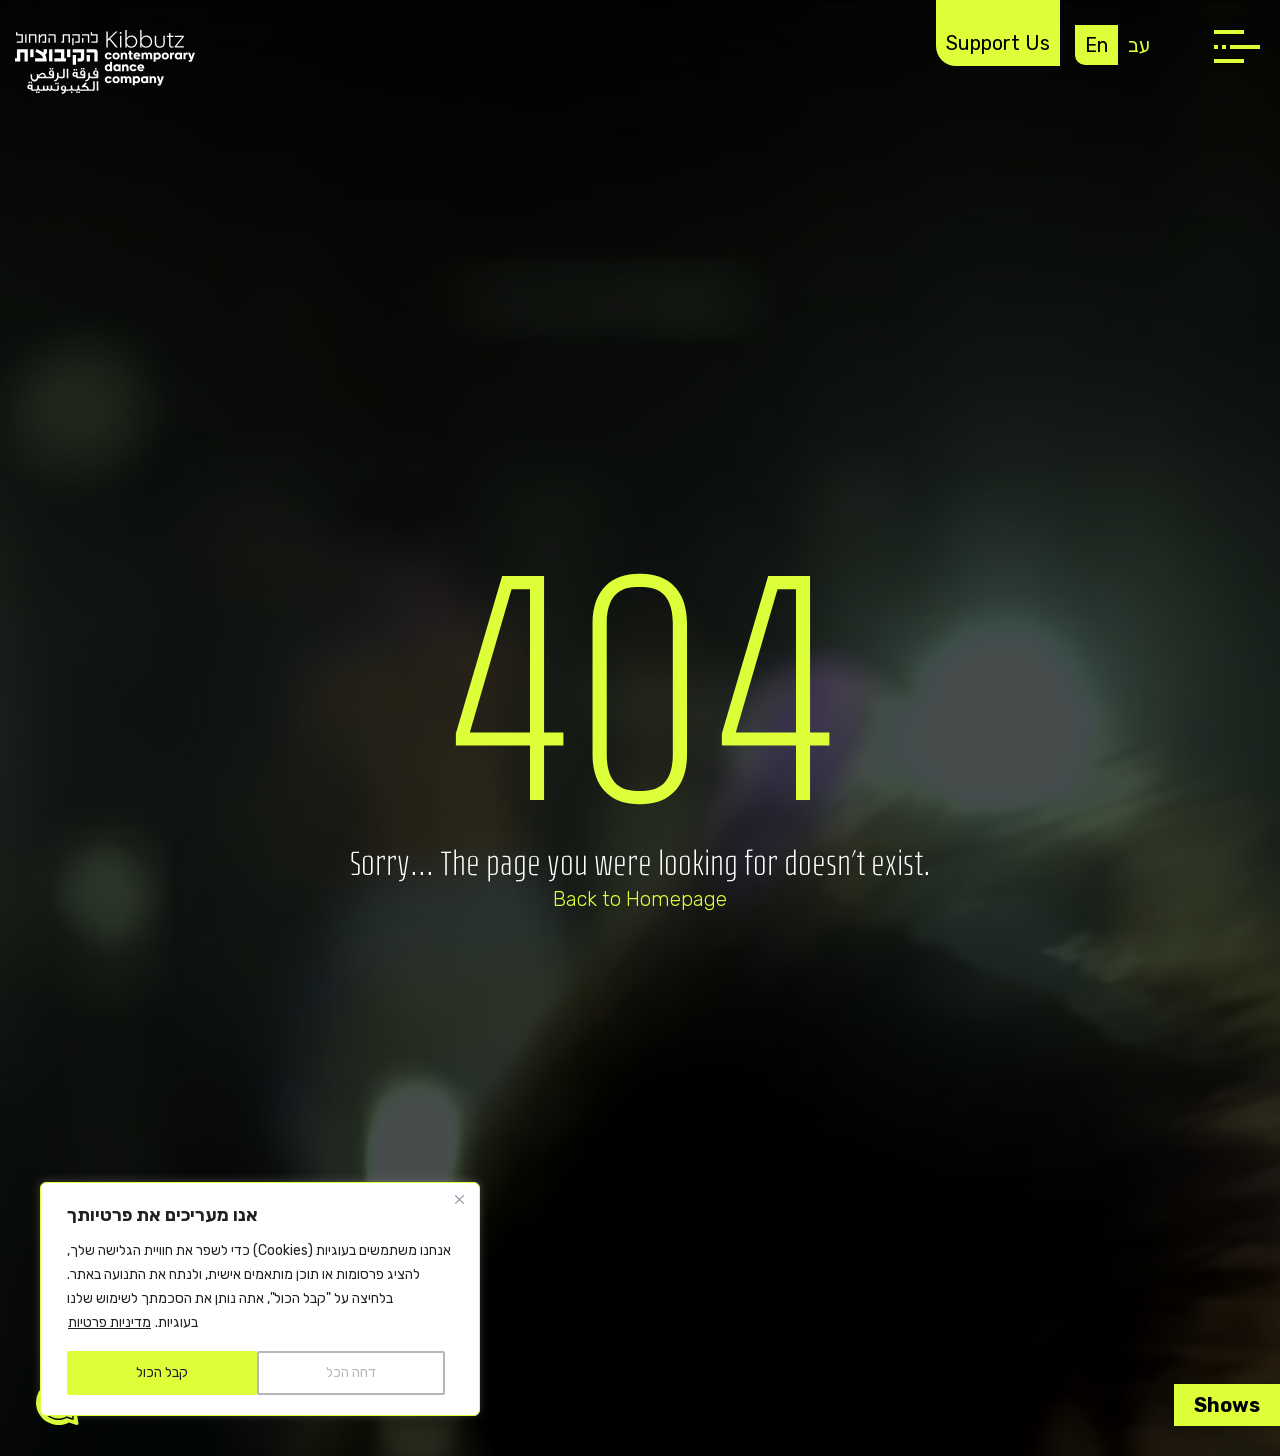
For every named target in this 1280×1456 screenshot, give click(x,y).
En (1096, 45)
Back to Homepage (640, 899)
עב (1139, 45)
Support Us (998, 43)
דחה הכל (351, 1372)
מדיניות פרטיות (109, 1322)
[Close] (459, 1199)
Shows (1227, 1405)
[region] (260, 1299)
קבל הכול (162, 1372)
